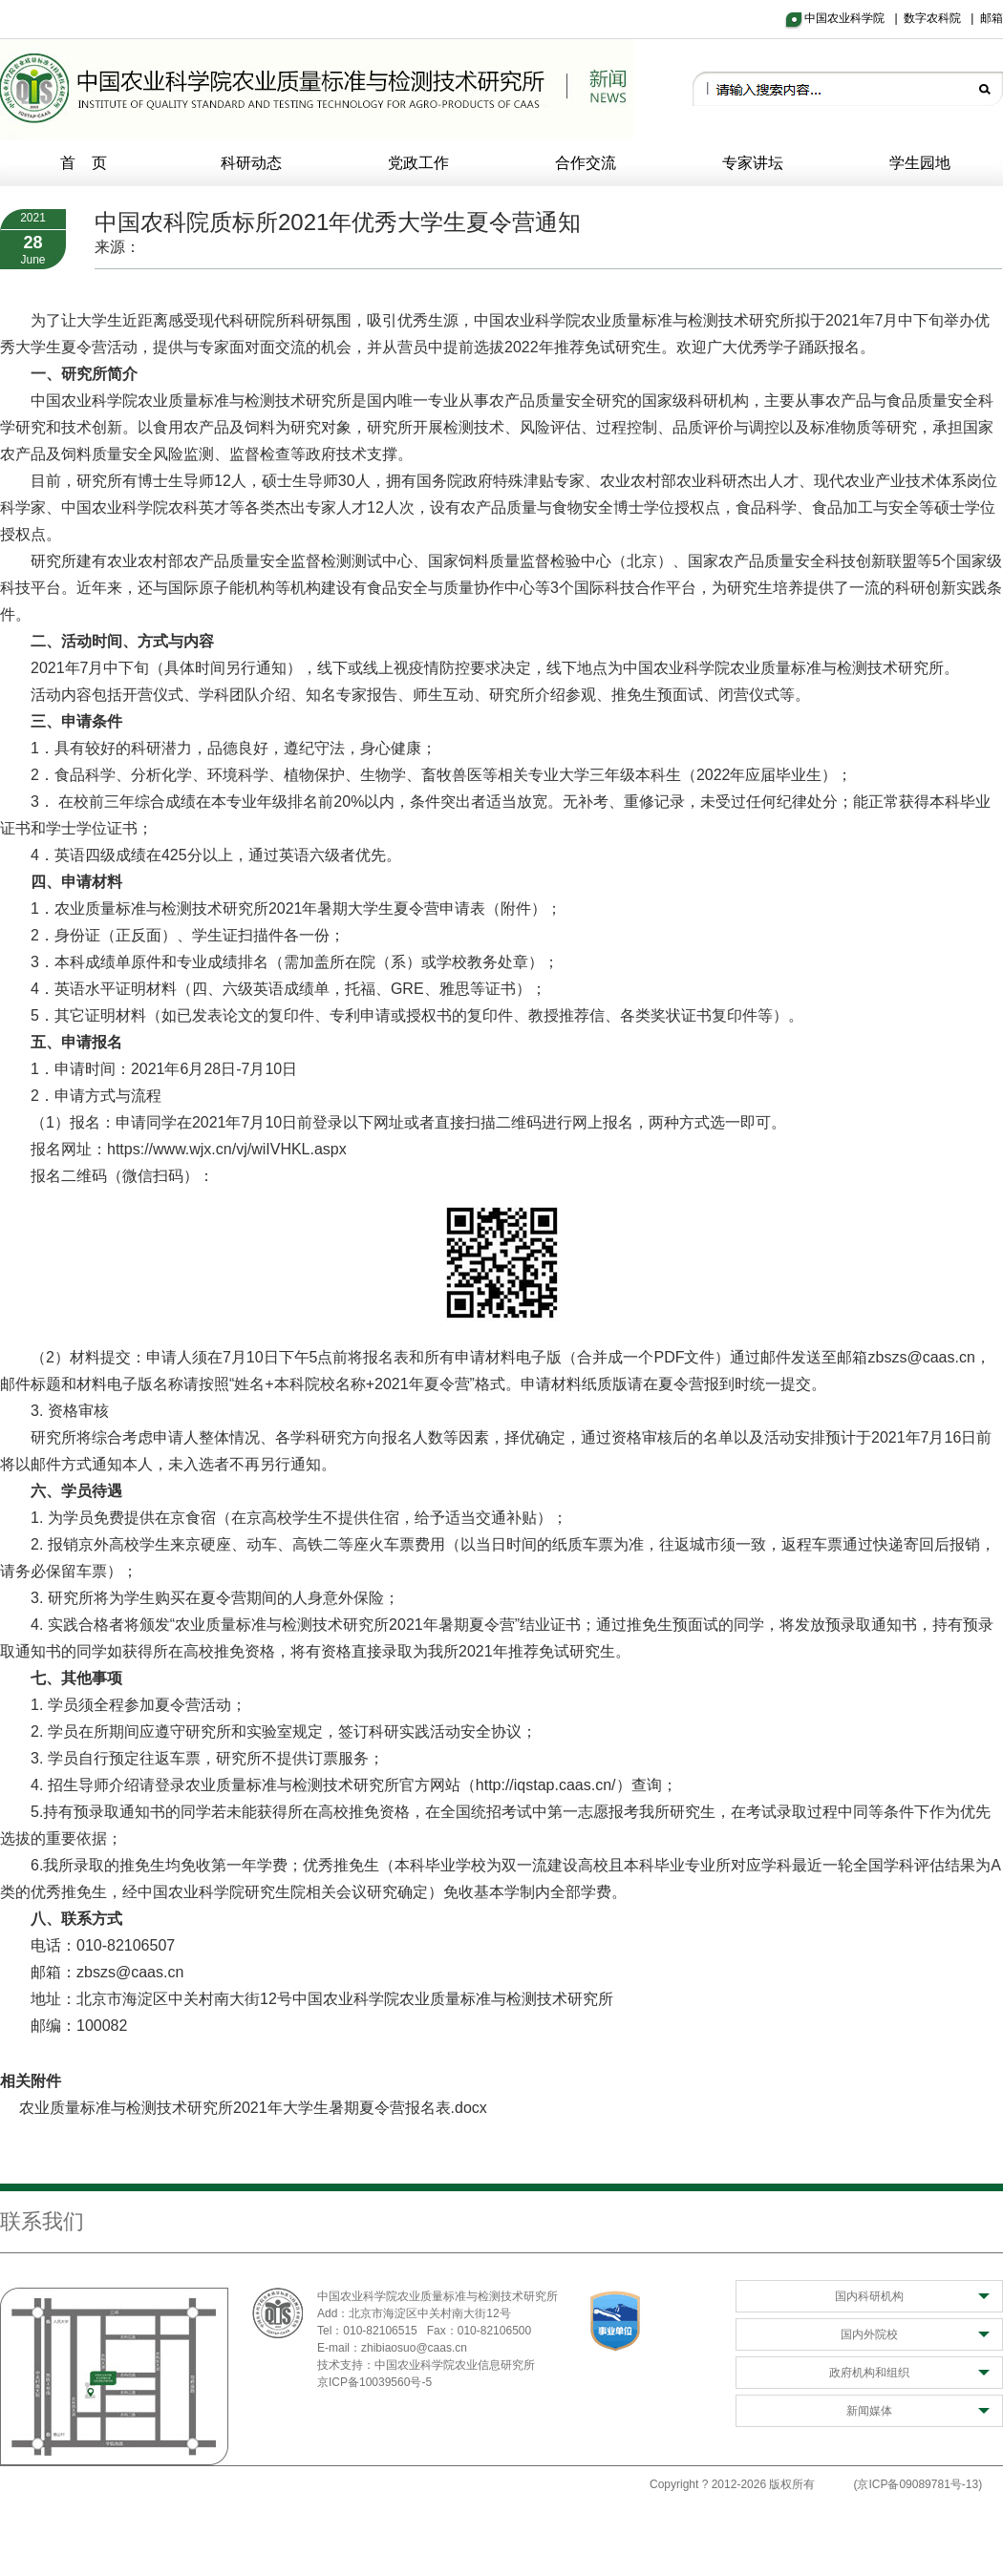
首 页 (84, 163)
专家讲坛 (752, 163)
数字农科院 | (942, 18)
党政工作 (418, 163)
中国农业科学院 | (854, 18)
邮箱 (991, 18)
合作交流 (585, 163)
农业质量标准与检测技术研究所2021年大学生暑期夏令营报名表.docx (253, 2108)
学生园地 (919, 163)
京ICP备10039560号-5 (374, 2382)
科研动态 (251, 163)
